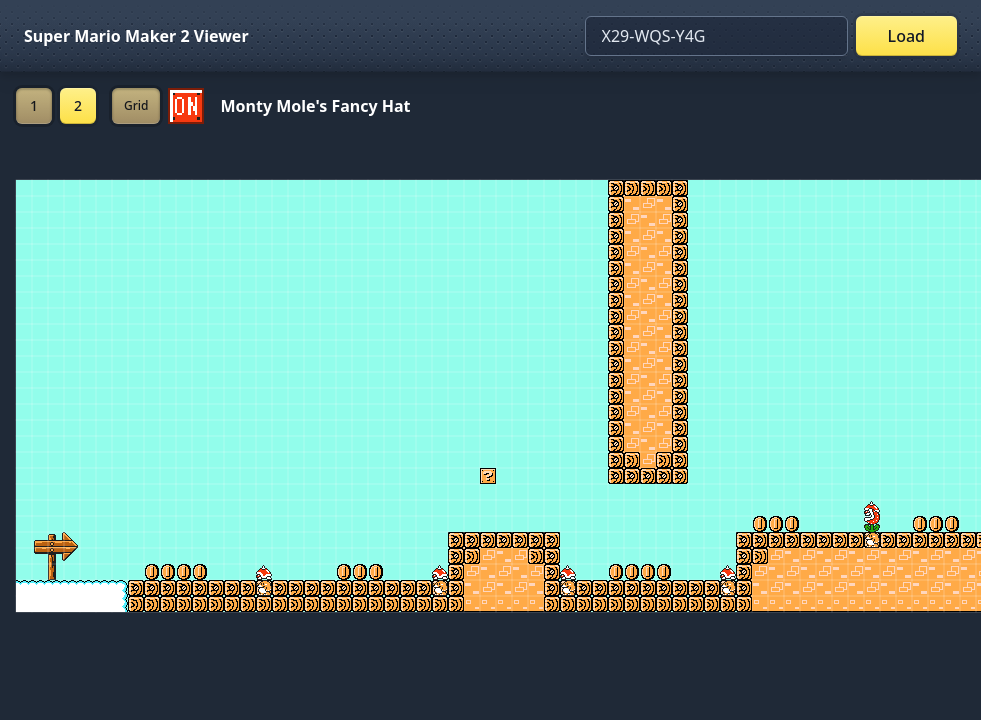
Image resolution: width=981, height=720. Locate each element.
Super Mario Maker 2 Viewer (136, 36)
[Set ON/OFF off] (186, 106)
